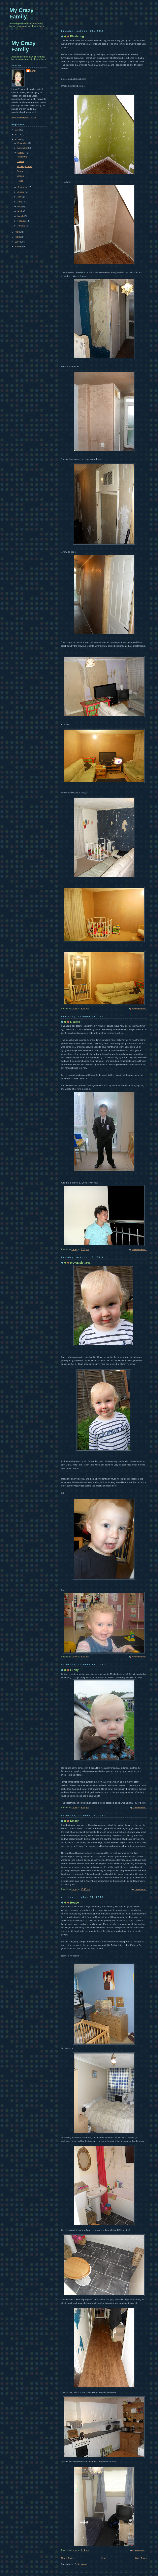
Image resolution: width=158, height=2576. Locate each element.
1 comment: (141, 1889)
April (19, 211)
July (19, 197)
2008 (17, 237)
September (23, 187)
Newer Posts (67, 2558)
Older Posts (141, 2558)
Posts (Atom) (81, 2564)
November (22, 148)
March (20, 216)
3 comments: (139, 1807)
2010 (17, 139)
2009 (17, 232)
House (74, 1902)
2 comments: (139, 2550)
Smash (74, 1820)
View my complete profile (24, 117)
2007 (17, 242)
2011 (17, 134)
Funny (74, 1670)
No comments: (139, 1008)
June (20, 201)
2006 (17, 246)
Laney (33, 71)
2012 (17, 130)
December (22, 143)
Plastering (77, 36)
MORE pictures (80, 1262)
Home (104, 2558)
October (21, 153)
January (21, 225)
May (19, 206)
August (21, 192)
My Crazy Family (22, 13)
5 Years (75, 1021)
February (22, 221)
